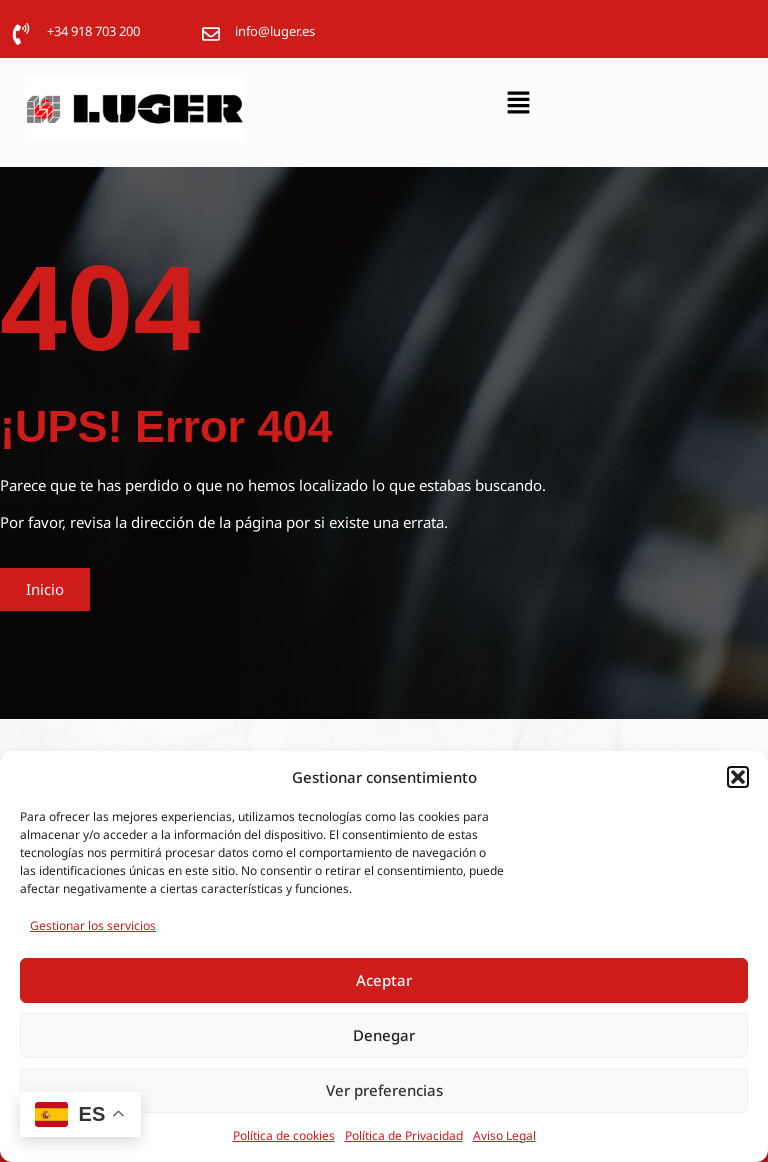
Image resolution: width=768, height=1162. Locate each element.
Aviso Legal (504, 1135)
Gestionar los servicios (93, 925)
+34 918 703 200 (93, 31)
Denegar (384, 1035)
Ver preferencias (384, 1090)
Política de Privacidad (404, 1135)
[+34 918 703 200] (21, 34)
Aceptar (384, 980)
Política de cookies (284, 1135)
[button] (738, 777)
